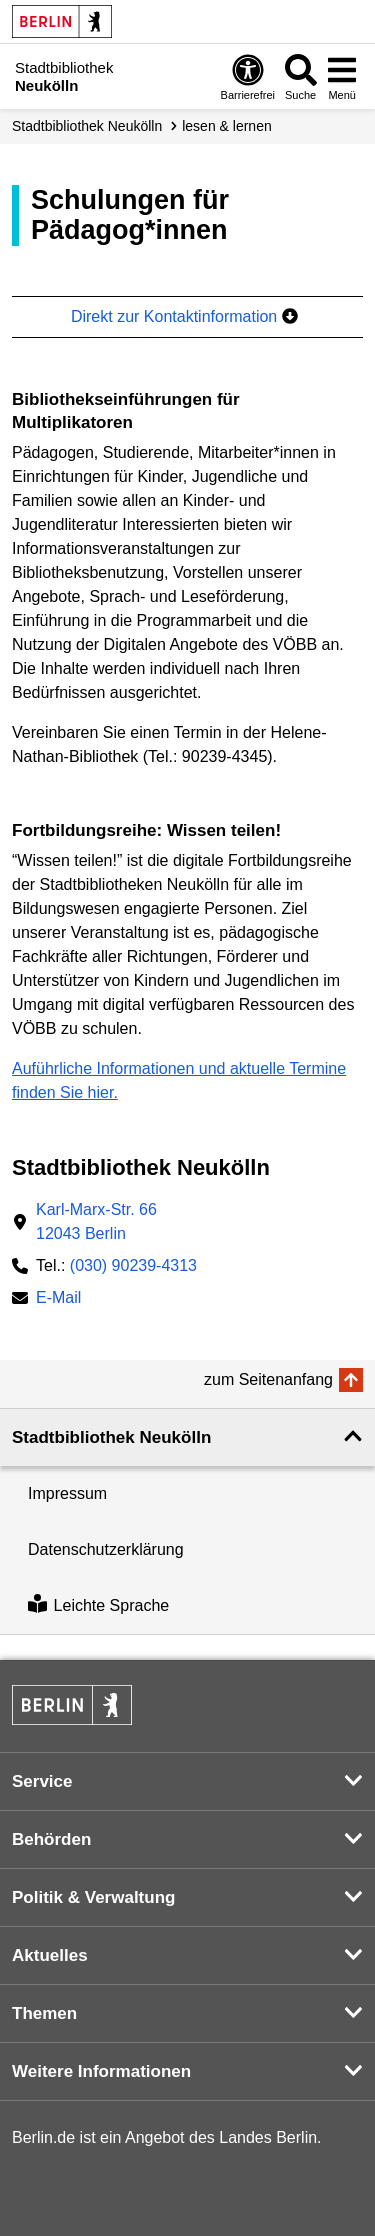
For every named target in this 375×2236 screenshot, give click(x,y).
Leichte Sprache (98, 1605)
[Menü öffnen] (342, 76)
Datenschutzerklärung (106, 1549)
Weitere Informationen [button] (101, 2071)
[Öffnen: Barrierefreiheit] (248, 76)
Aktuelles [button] (50, 1955)
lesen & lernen (227, 126)
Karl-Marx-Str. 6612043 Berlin (96, 1221)
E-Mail (58, 1299)
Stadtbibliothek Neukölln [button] (111, 1437)
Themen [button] (44, 2013)
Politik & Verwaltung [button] (93, 1897)
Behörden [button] (51, 1839)
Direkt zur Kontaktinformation (184, 316)
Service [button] (42, 1781)
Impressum (67, 1493)
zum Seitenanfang (268, 1379)
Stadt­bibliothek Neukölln (87, 126)
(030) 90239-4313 (133, 1265)
